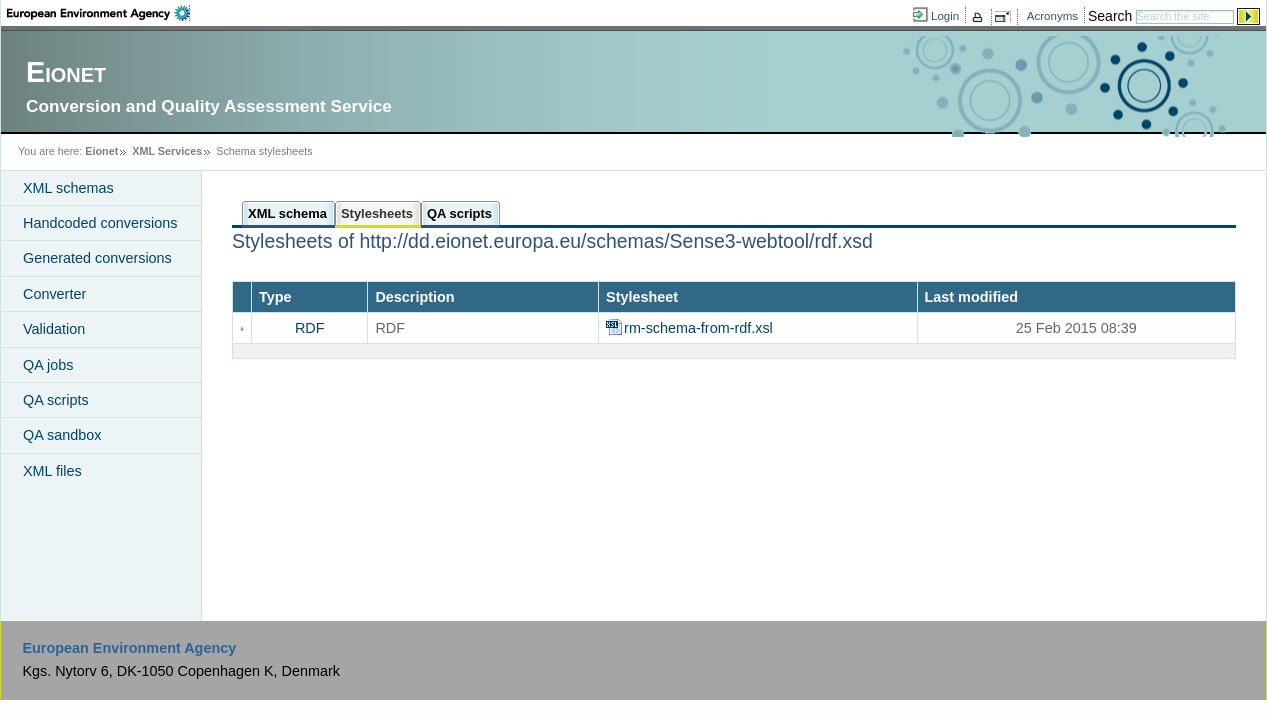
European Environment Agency (129, 648)
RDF (310, 328)
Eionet (101, 151)
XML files (52, 471)
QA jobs (48, 365)
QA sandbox (62, 435)
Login (945, 16)
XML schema (287, 213)
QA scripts (56, 400)
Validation (54, 329)
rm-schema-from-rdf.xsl (700, 328)
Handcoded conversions (100, 223)
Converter (54, 294)
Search (1110, 16)
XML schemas (68, 188)
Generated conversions (97, 258)
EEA (98, 13)
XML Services (167, 151)
